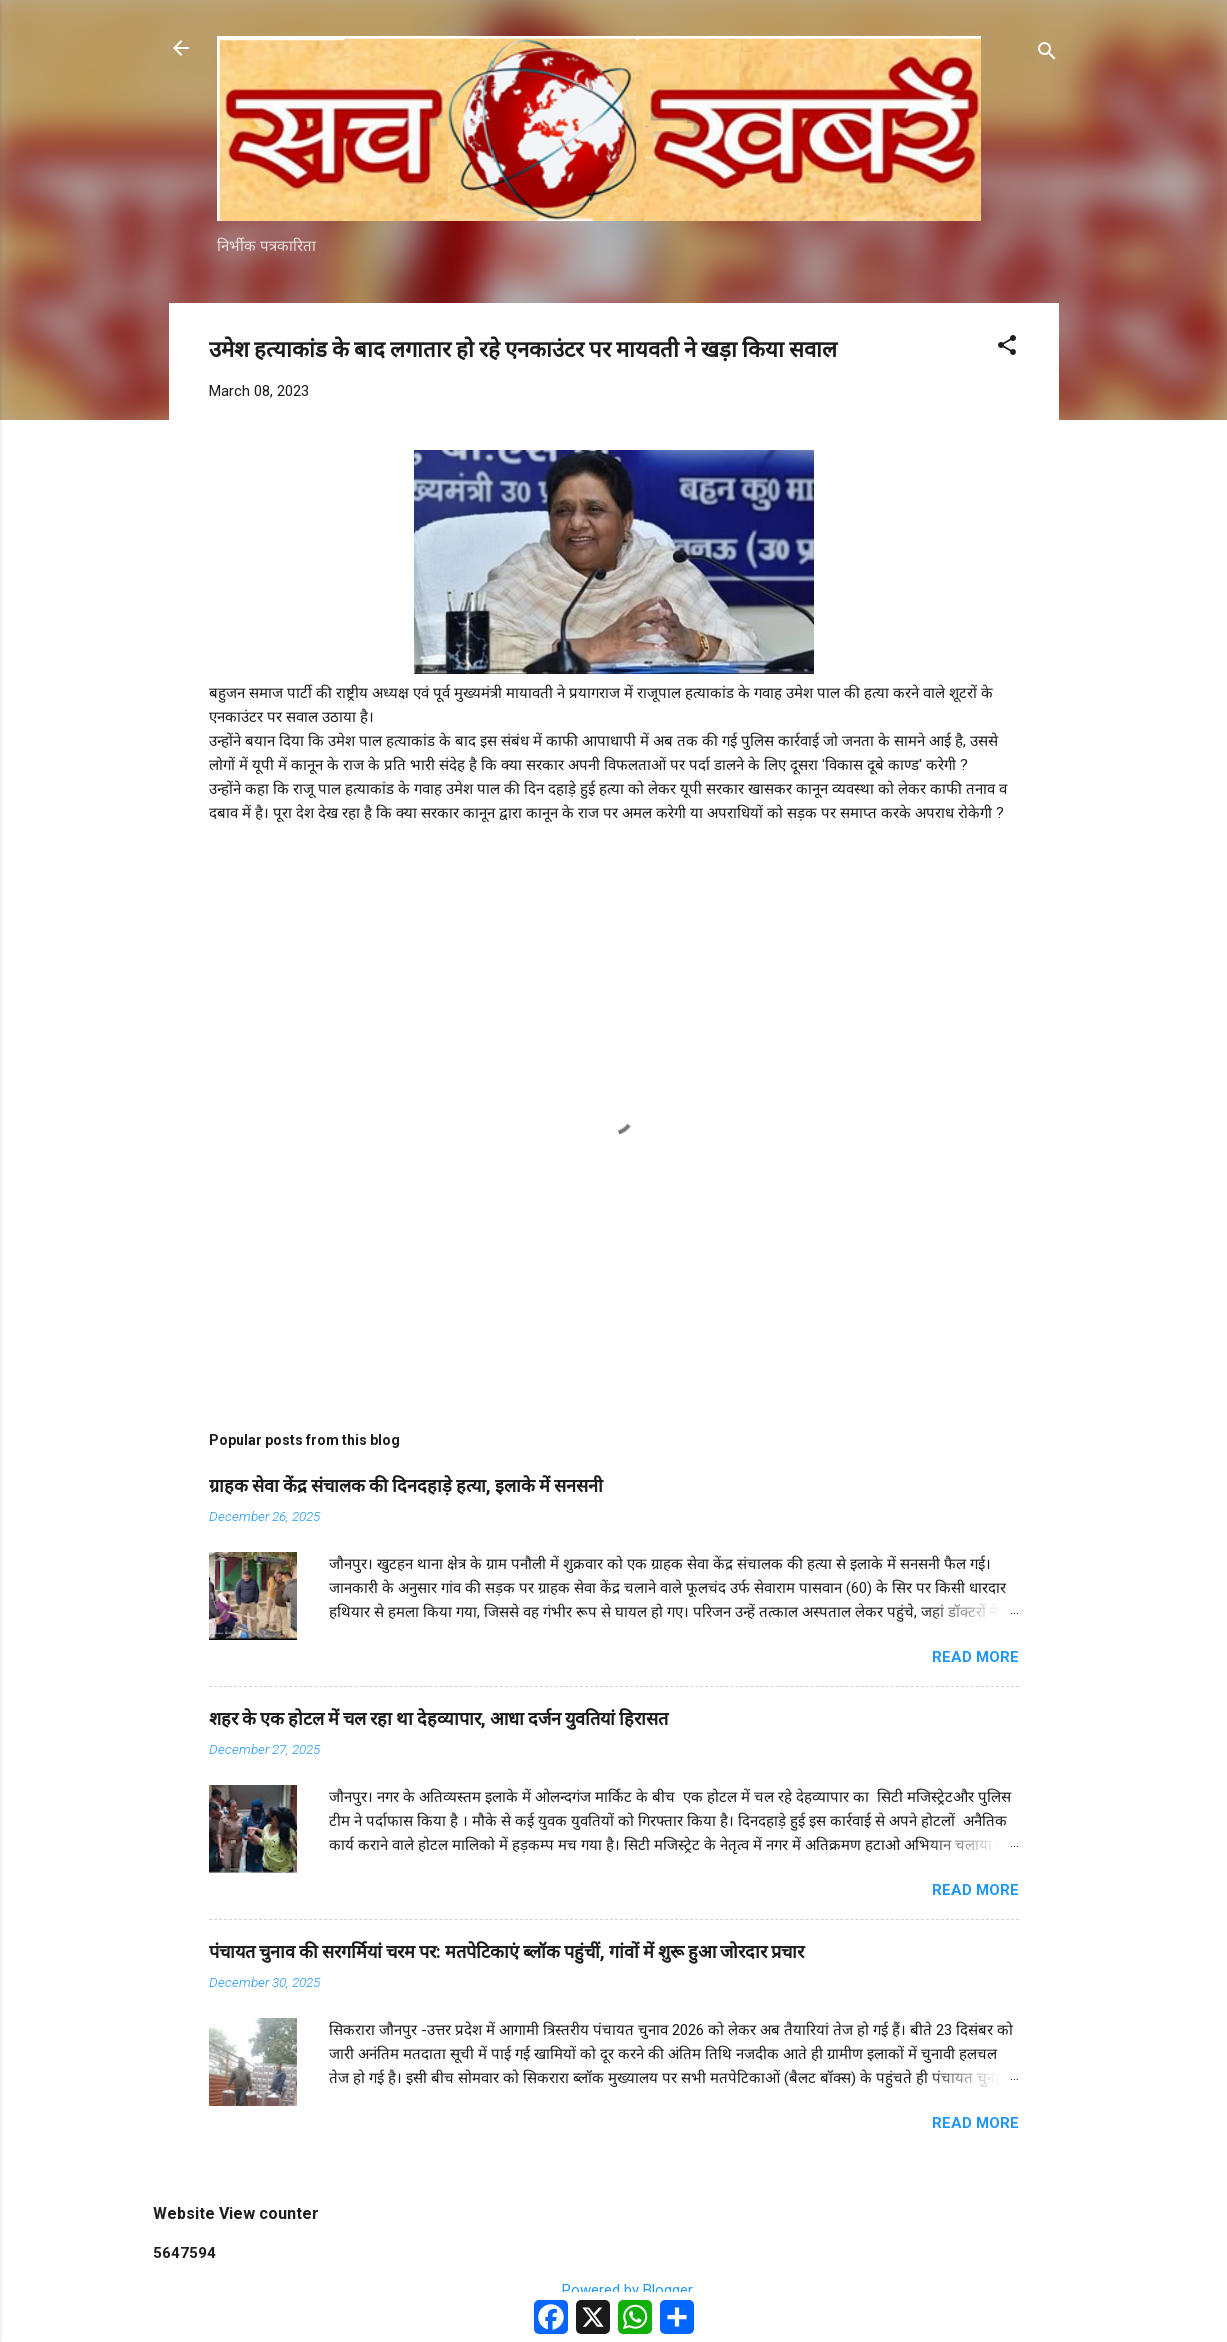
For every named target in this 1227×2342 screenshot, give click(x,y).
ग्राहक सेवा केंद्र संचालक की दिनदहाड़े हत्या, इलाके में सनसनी (406, 1485)
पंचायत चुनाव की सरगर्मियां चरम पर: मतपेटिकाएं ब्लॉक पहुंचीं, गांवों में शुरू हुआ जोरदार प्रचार (506, 1951)
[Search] (1047, 54)
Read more (975, 1657)
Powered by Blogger (613, 2290)
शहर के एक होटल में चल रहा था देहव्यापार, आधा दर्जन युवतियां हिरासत (438, 1718)
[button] (1007, 348)
